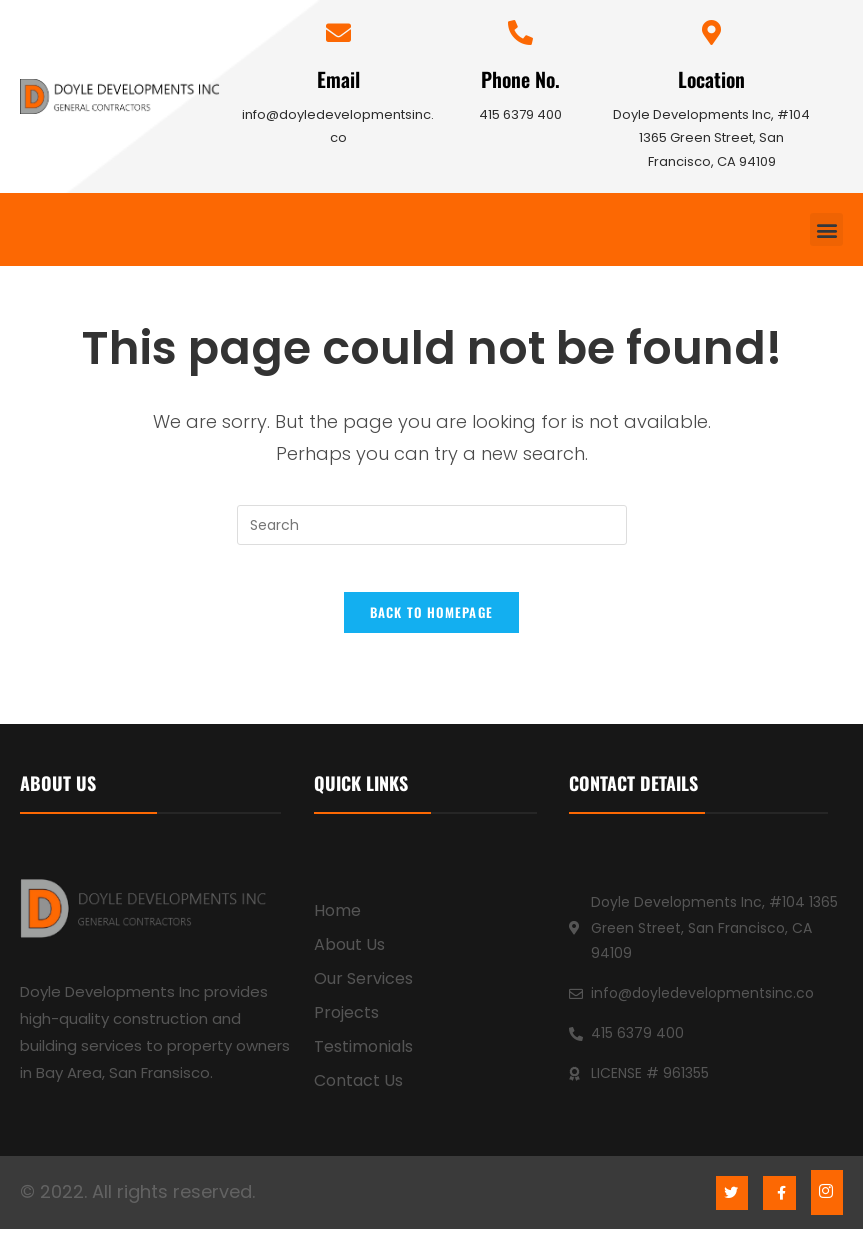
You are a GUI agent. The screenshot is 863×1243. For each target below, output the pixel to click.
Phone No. (520, 79)
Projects (346, 1026)
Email (338, 79)
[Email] (338, 32)
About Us (349, 958)
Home (337, 924)
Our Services (363, 992)
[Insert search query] (432, 525)
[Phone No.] (520, 32)
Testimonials (363, 1060)
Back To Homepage (432, 626)
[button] (826, 229)
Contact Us (358, 1094)
